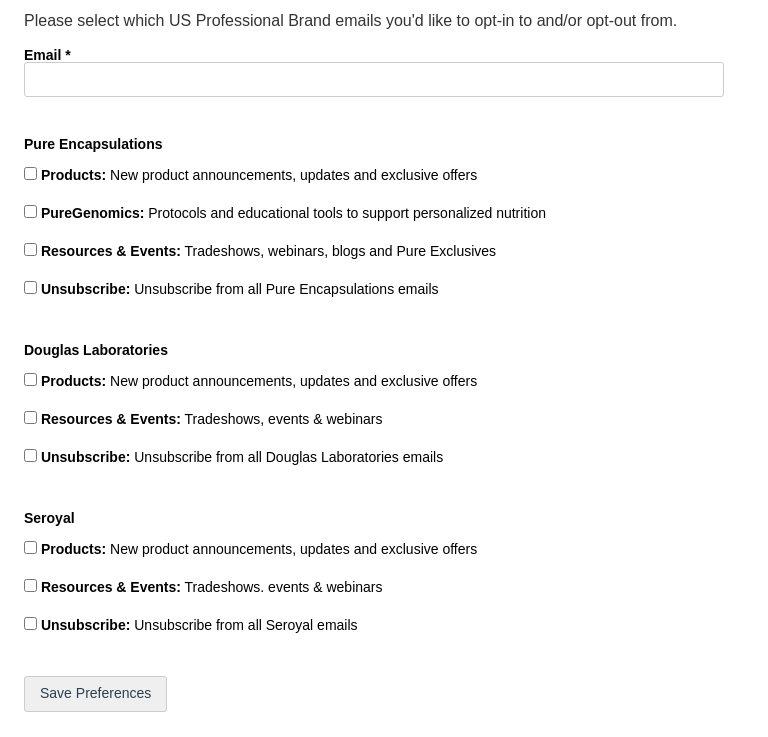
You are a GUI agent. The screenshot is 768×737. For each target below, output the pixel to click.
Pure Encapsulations (93, 143)
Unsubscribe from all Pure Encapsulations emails (238, 289)
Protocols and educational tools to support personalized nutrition (291, 213)
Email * (47, 54)
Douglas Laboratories (96, 349)
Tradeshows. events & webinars (210, 587)
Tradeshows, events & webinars (210, 419)
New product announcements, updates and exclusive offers (257, 175)
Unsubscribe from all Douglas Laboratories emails (240, 457)
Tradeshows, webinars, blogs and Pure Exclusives (266, 251)
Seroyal (49, 517)
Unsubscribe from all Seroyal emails (197, 625)
